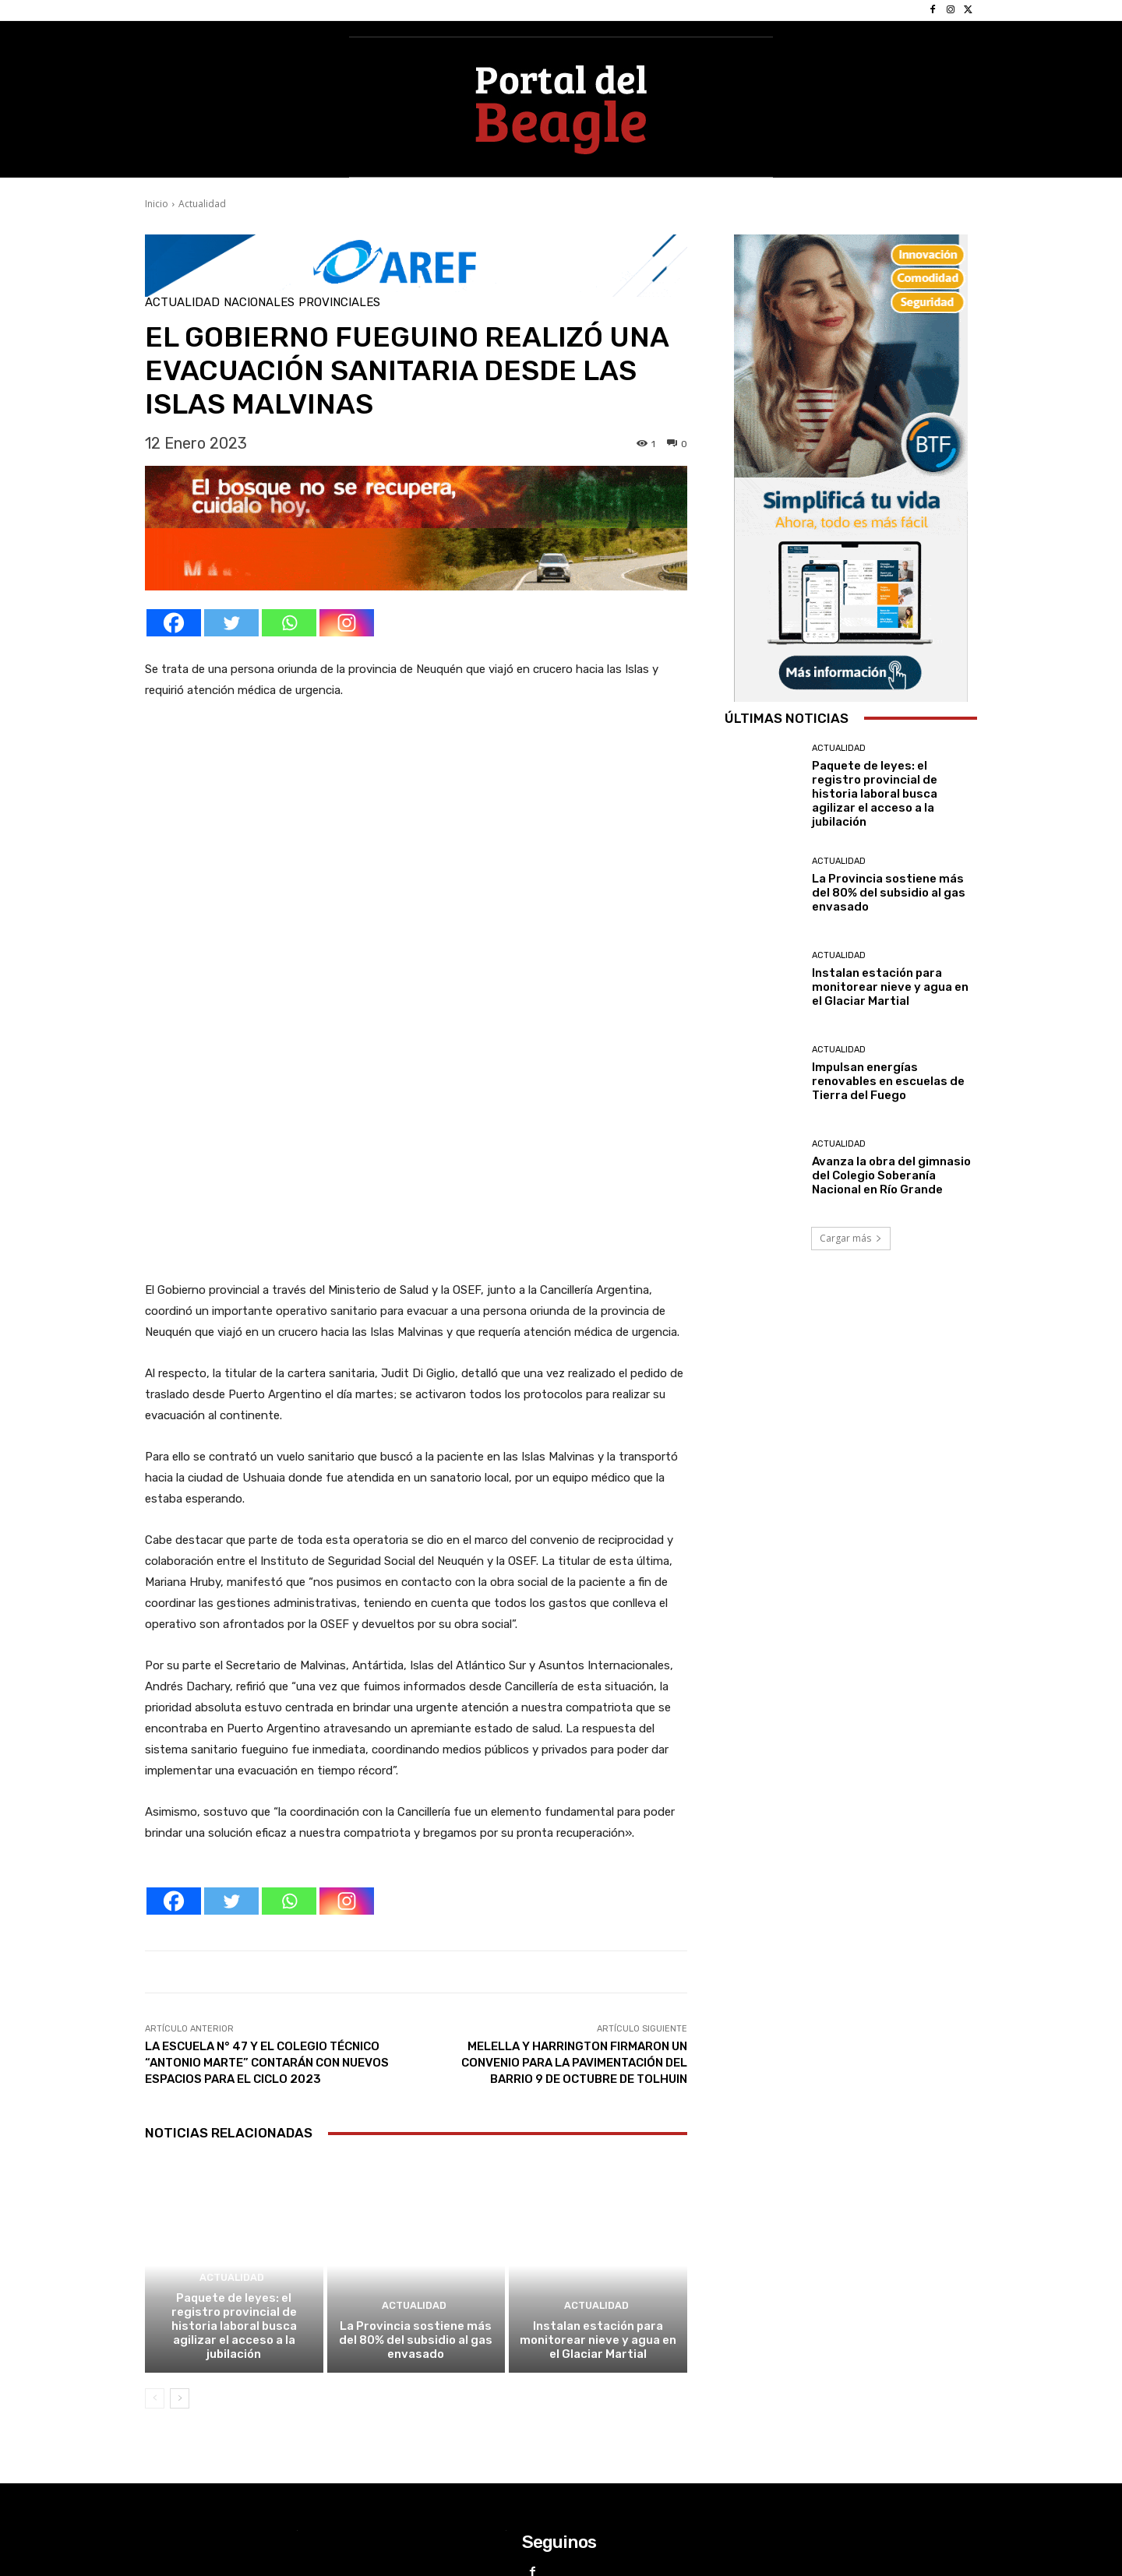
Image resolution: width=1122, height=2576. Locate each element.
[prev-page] (154, 2221)
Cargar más (851, 1238)
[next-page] (179, 2221)
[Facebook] (173, 622)
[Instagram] (346, 622)
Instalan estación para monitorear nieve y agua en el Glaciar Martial (598, 2162)
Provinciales (339, 302)
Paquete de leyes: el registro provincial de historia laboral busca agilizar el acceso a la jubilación (234, 2148)
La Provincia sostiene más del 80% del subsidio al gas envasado (415, 2162)
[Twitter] (231, 622)
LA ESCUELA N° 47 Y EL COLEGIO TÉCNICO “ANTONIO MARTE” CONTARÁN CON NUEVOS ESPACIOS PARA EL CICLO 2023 (267, 1885)
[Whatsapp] (289, 622)
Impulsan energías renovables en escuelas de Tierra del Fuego (888, 1081)
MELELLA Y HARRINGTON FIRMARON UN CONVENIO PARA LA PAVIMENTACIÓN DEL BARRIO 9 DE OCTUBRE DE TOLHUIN (574, 1885)
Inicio (156, 203)
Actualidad (202, 203)
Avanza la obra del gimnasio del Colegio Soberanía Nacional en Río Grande (891, 1175)
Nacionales (259, 302)
